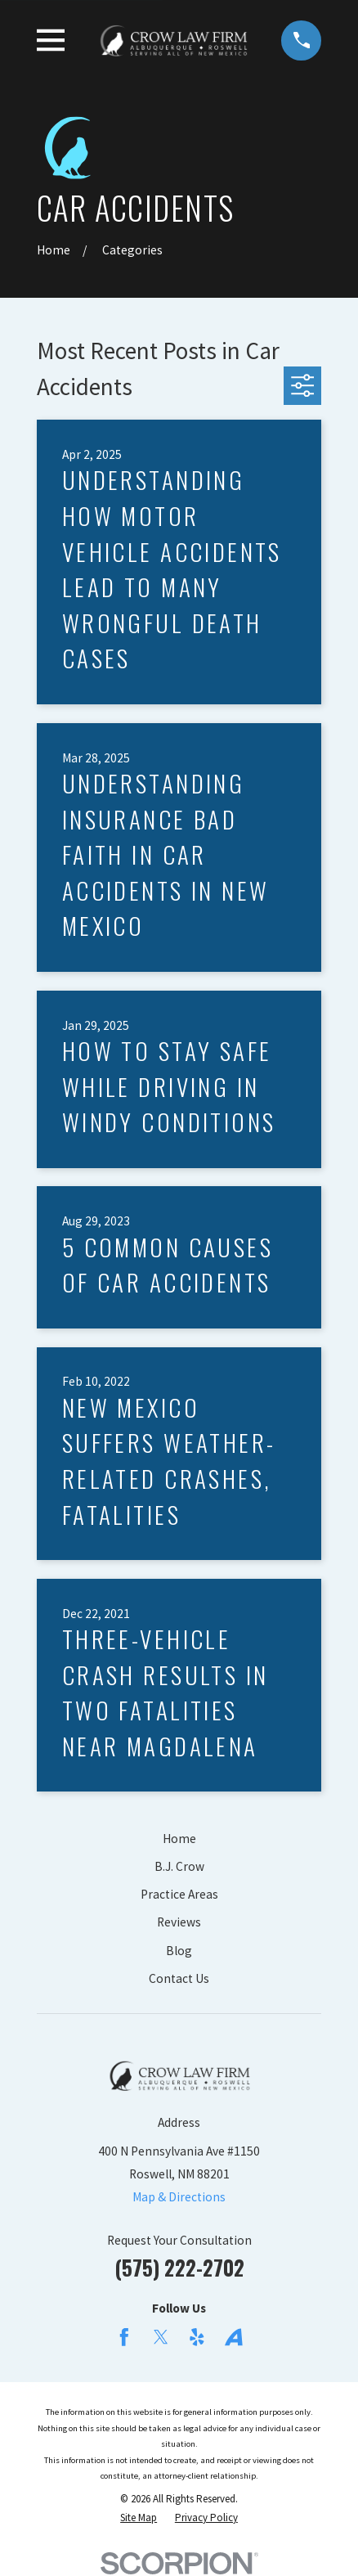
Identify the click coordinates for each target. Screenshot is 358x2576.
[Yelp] (197, 2337)
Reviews (179, 1922)
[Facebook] (124, 2337)
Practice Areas (179, 1894)
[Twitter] (161, 2337)
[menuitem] (138, 2517)
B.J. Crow (179, 1866)
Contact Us (179, 1978)
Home (179, 1838)
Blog (179, 1950)
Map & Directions (179, 2197)
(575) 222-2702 (179, 2267)
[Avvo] (234, 2337)
